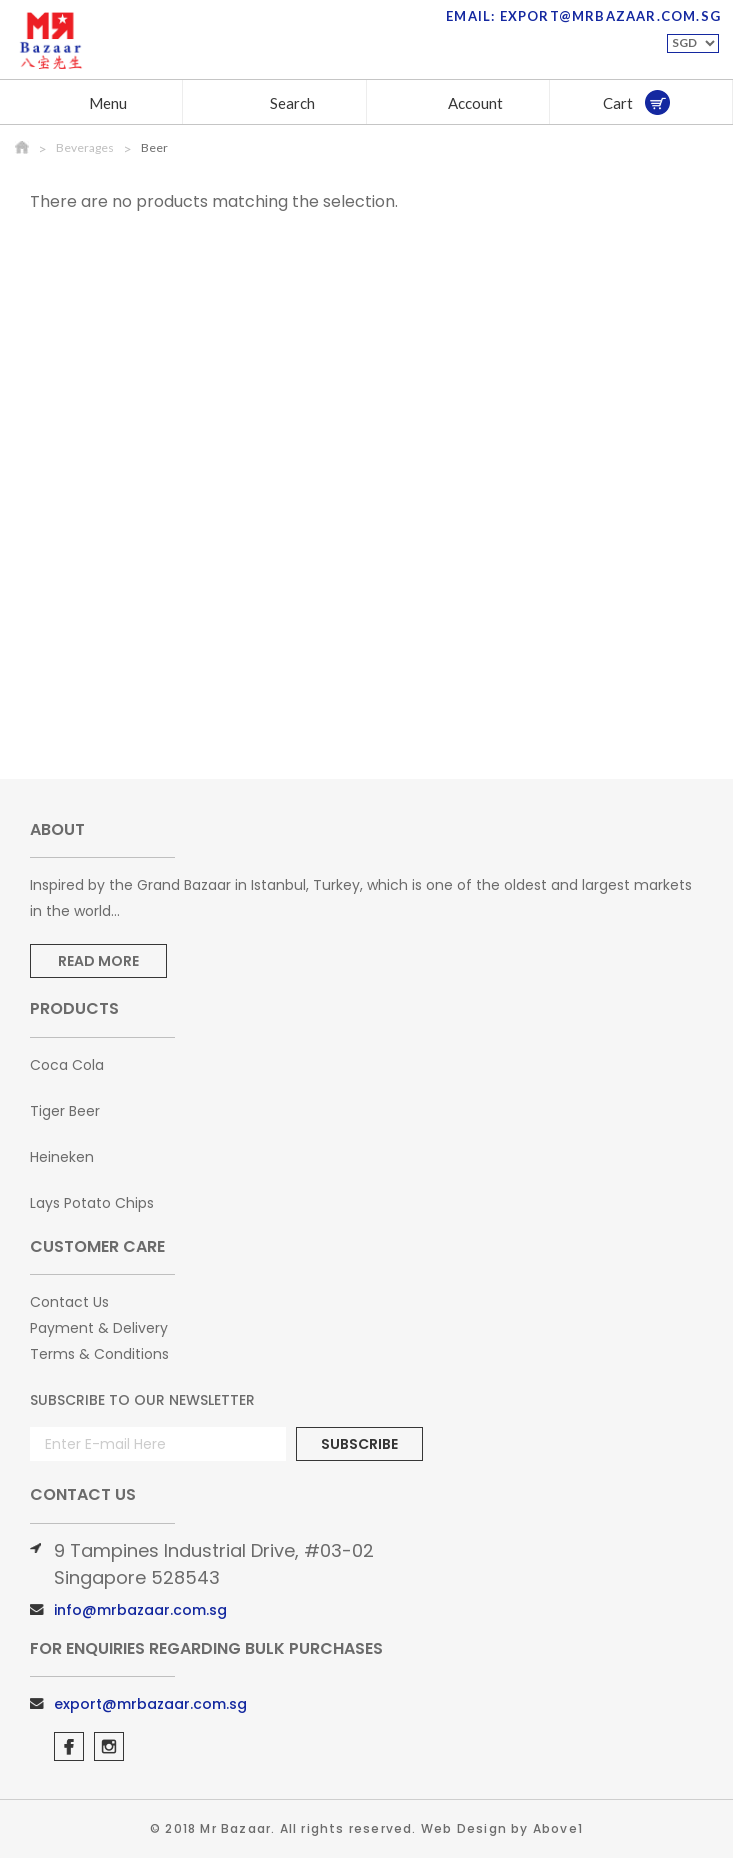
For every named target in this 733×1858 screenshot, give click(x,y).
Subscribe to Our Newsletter (142, 1400)
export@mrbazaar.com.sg (150, 1704)
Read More (98, 961)
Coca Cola (67, 1065)
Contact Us (69, 1302)
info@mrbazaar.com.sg (140, 1610)
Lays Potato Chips (92, 1203)
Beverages (85, 147)
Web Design (464, 1828)
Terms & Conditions (99, 1354)
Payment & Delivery (99, 1328)
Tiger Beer (65, 1111)
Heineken (62, 1157)
